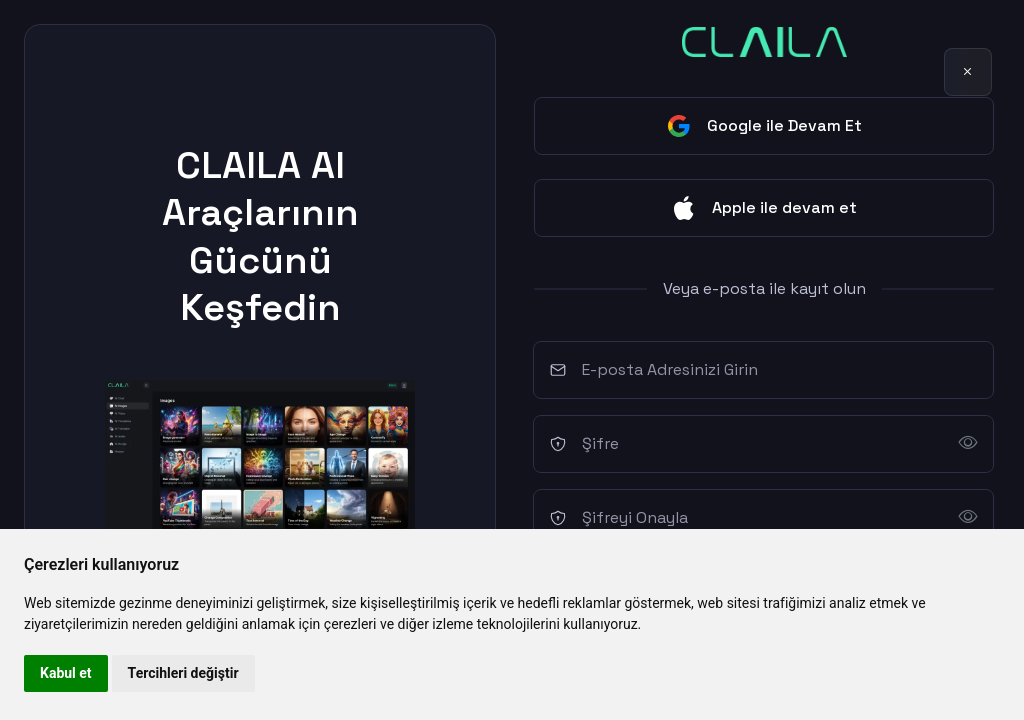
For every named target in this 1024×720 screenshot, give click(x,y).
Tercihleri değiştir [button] (183, 673)
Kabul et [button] (66, 673)
